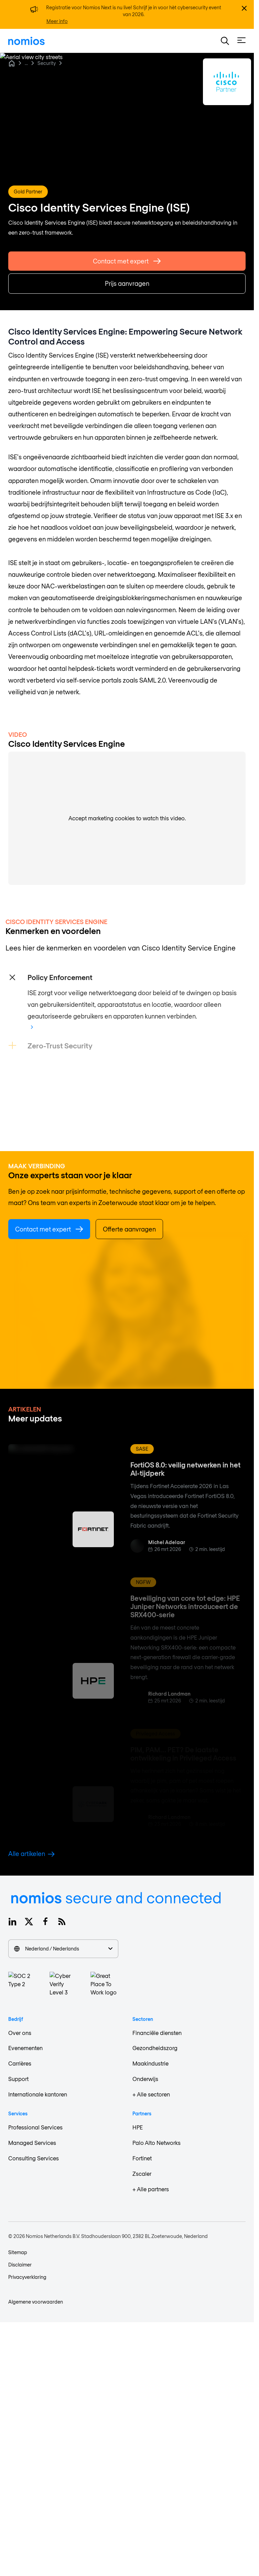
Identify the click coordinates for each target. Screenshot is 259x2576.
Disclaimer (20, 2265)
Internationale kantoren (37, 2094)
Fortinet (142, 2158)
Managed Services (32, 2142)
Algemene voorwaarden (35, 2302)
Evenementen (25, 2048)
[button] (225, 41)
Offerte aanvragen (129, 1229)
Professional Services (35, 2127)
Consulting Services (33, 2158)
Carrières (19, 2063)
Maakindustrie (150, 2063)
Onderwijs (145, 2079)
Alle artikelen (31, 1853)
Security (46, 63)
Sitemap (17, 2252)
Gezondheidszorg (154, 2048)
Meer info (57, 21)
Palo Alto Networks (156, 2142)
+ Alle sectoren (151, 2094)
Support (18, 2079)
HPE (137, 2127)
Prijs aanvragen (127, 285)
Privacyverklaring (27, 2277)
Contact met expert (127, 263)
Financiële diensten (157, 2032)
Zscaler (141, 2173)
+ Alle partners (150, 2189)
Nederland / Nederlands (63, 1948)
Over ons (19, 2032)
